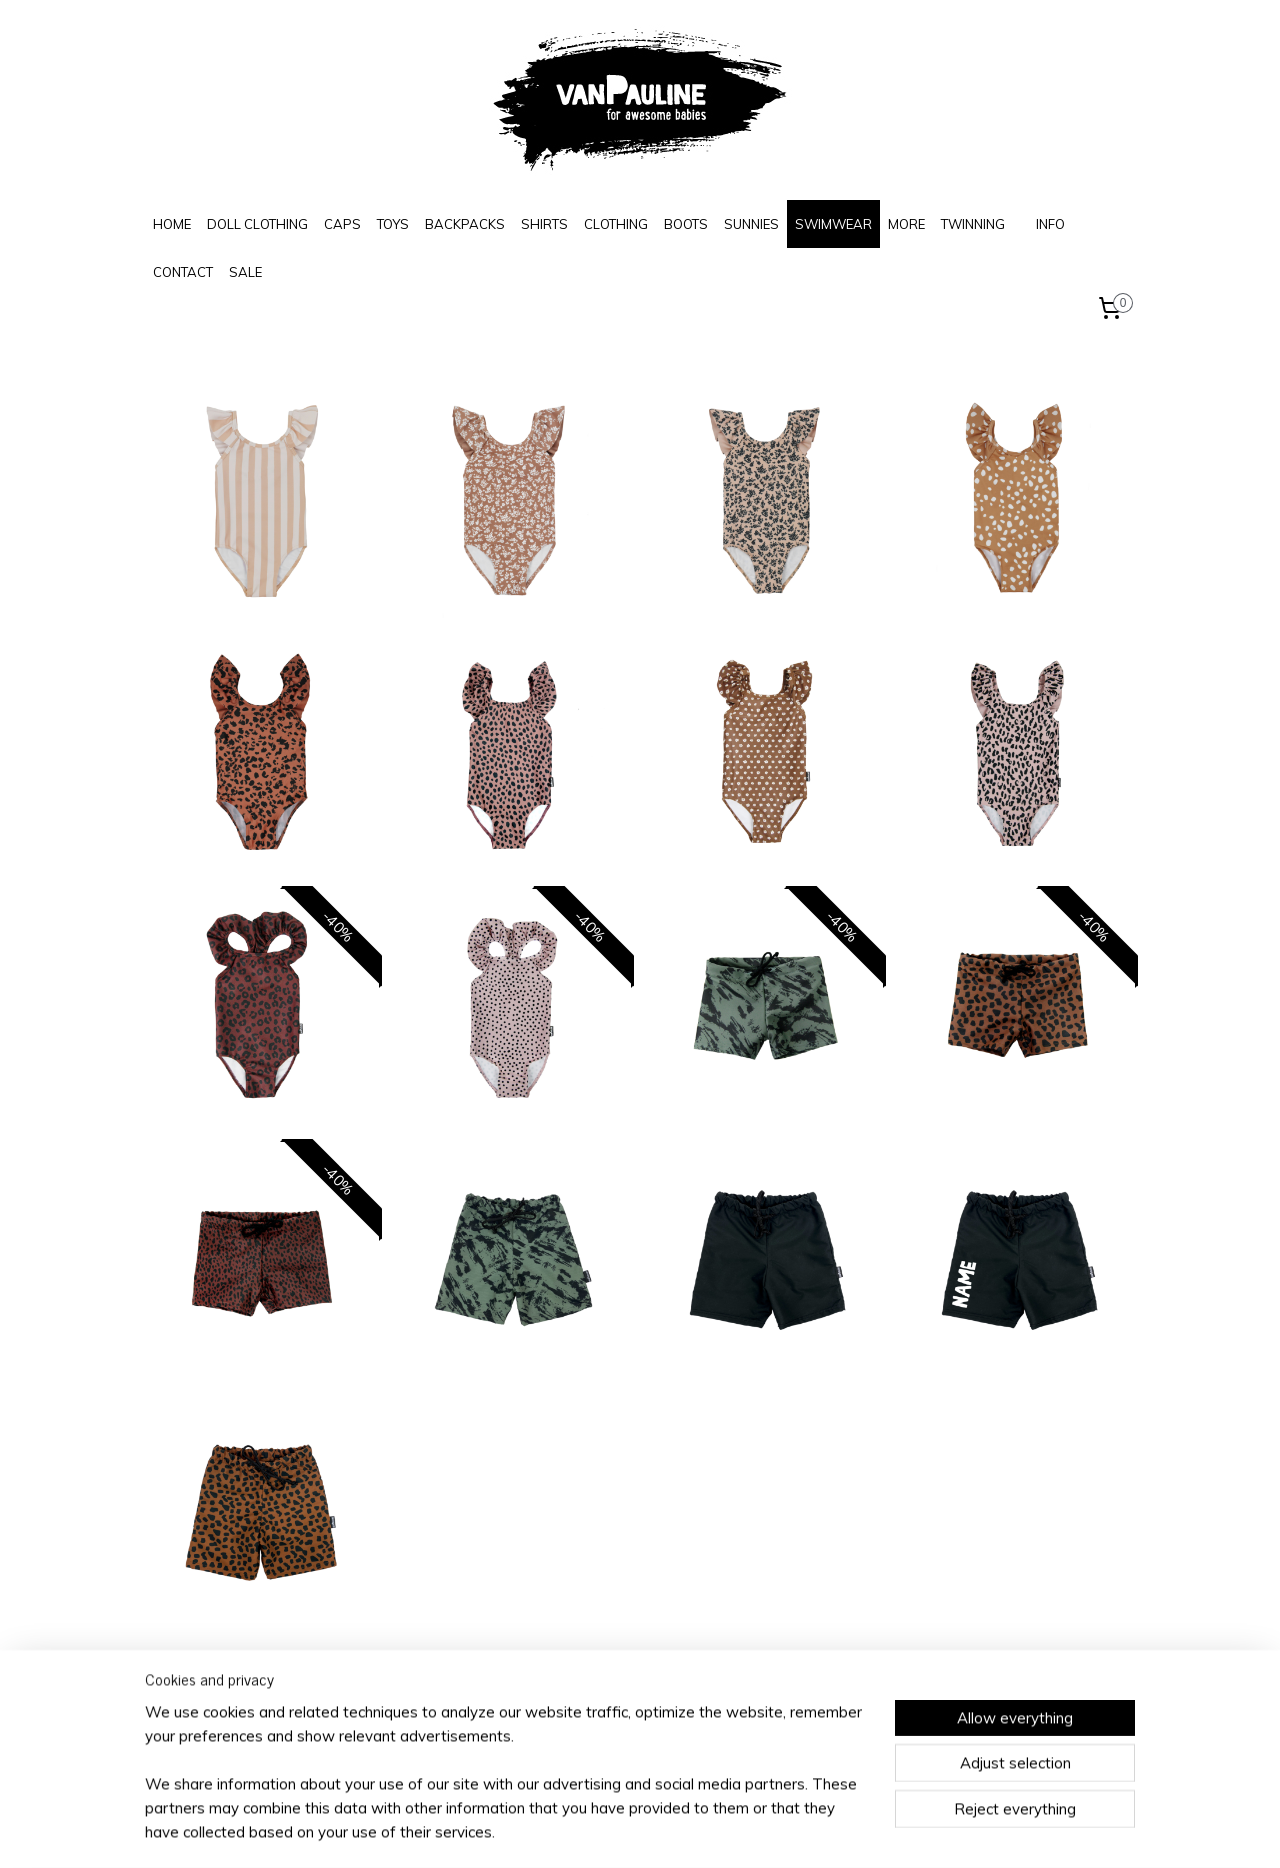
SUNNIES (751, 224)
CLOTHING (616, 224)
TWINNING (973, 224)
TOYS (393, 224)
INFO (1050, 224)
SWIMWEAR (833, 224)
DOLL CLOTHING (257, 224)
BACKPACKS (465, 224)
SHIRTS (544, 224)
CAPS (342, 224)
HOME (172, 224)
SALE (245, 272)
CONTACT (183, 272)
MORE (906, 224)
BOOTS (686, 224)
